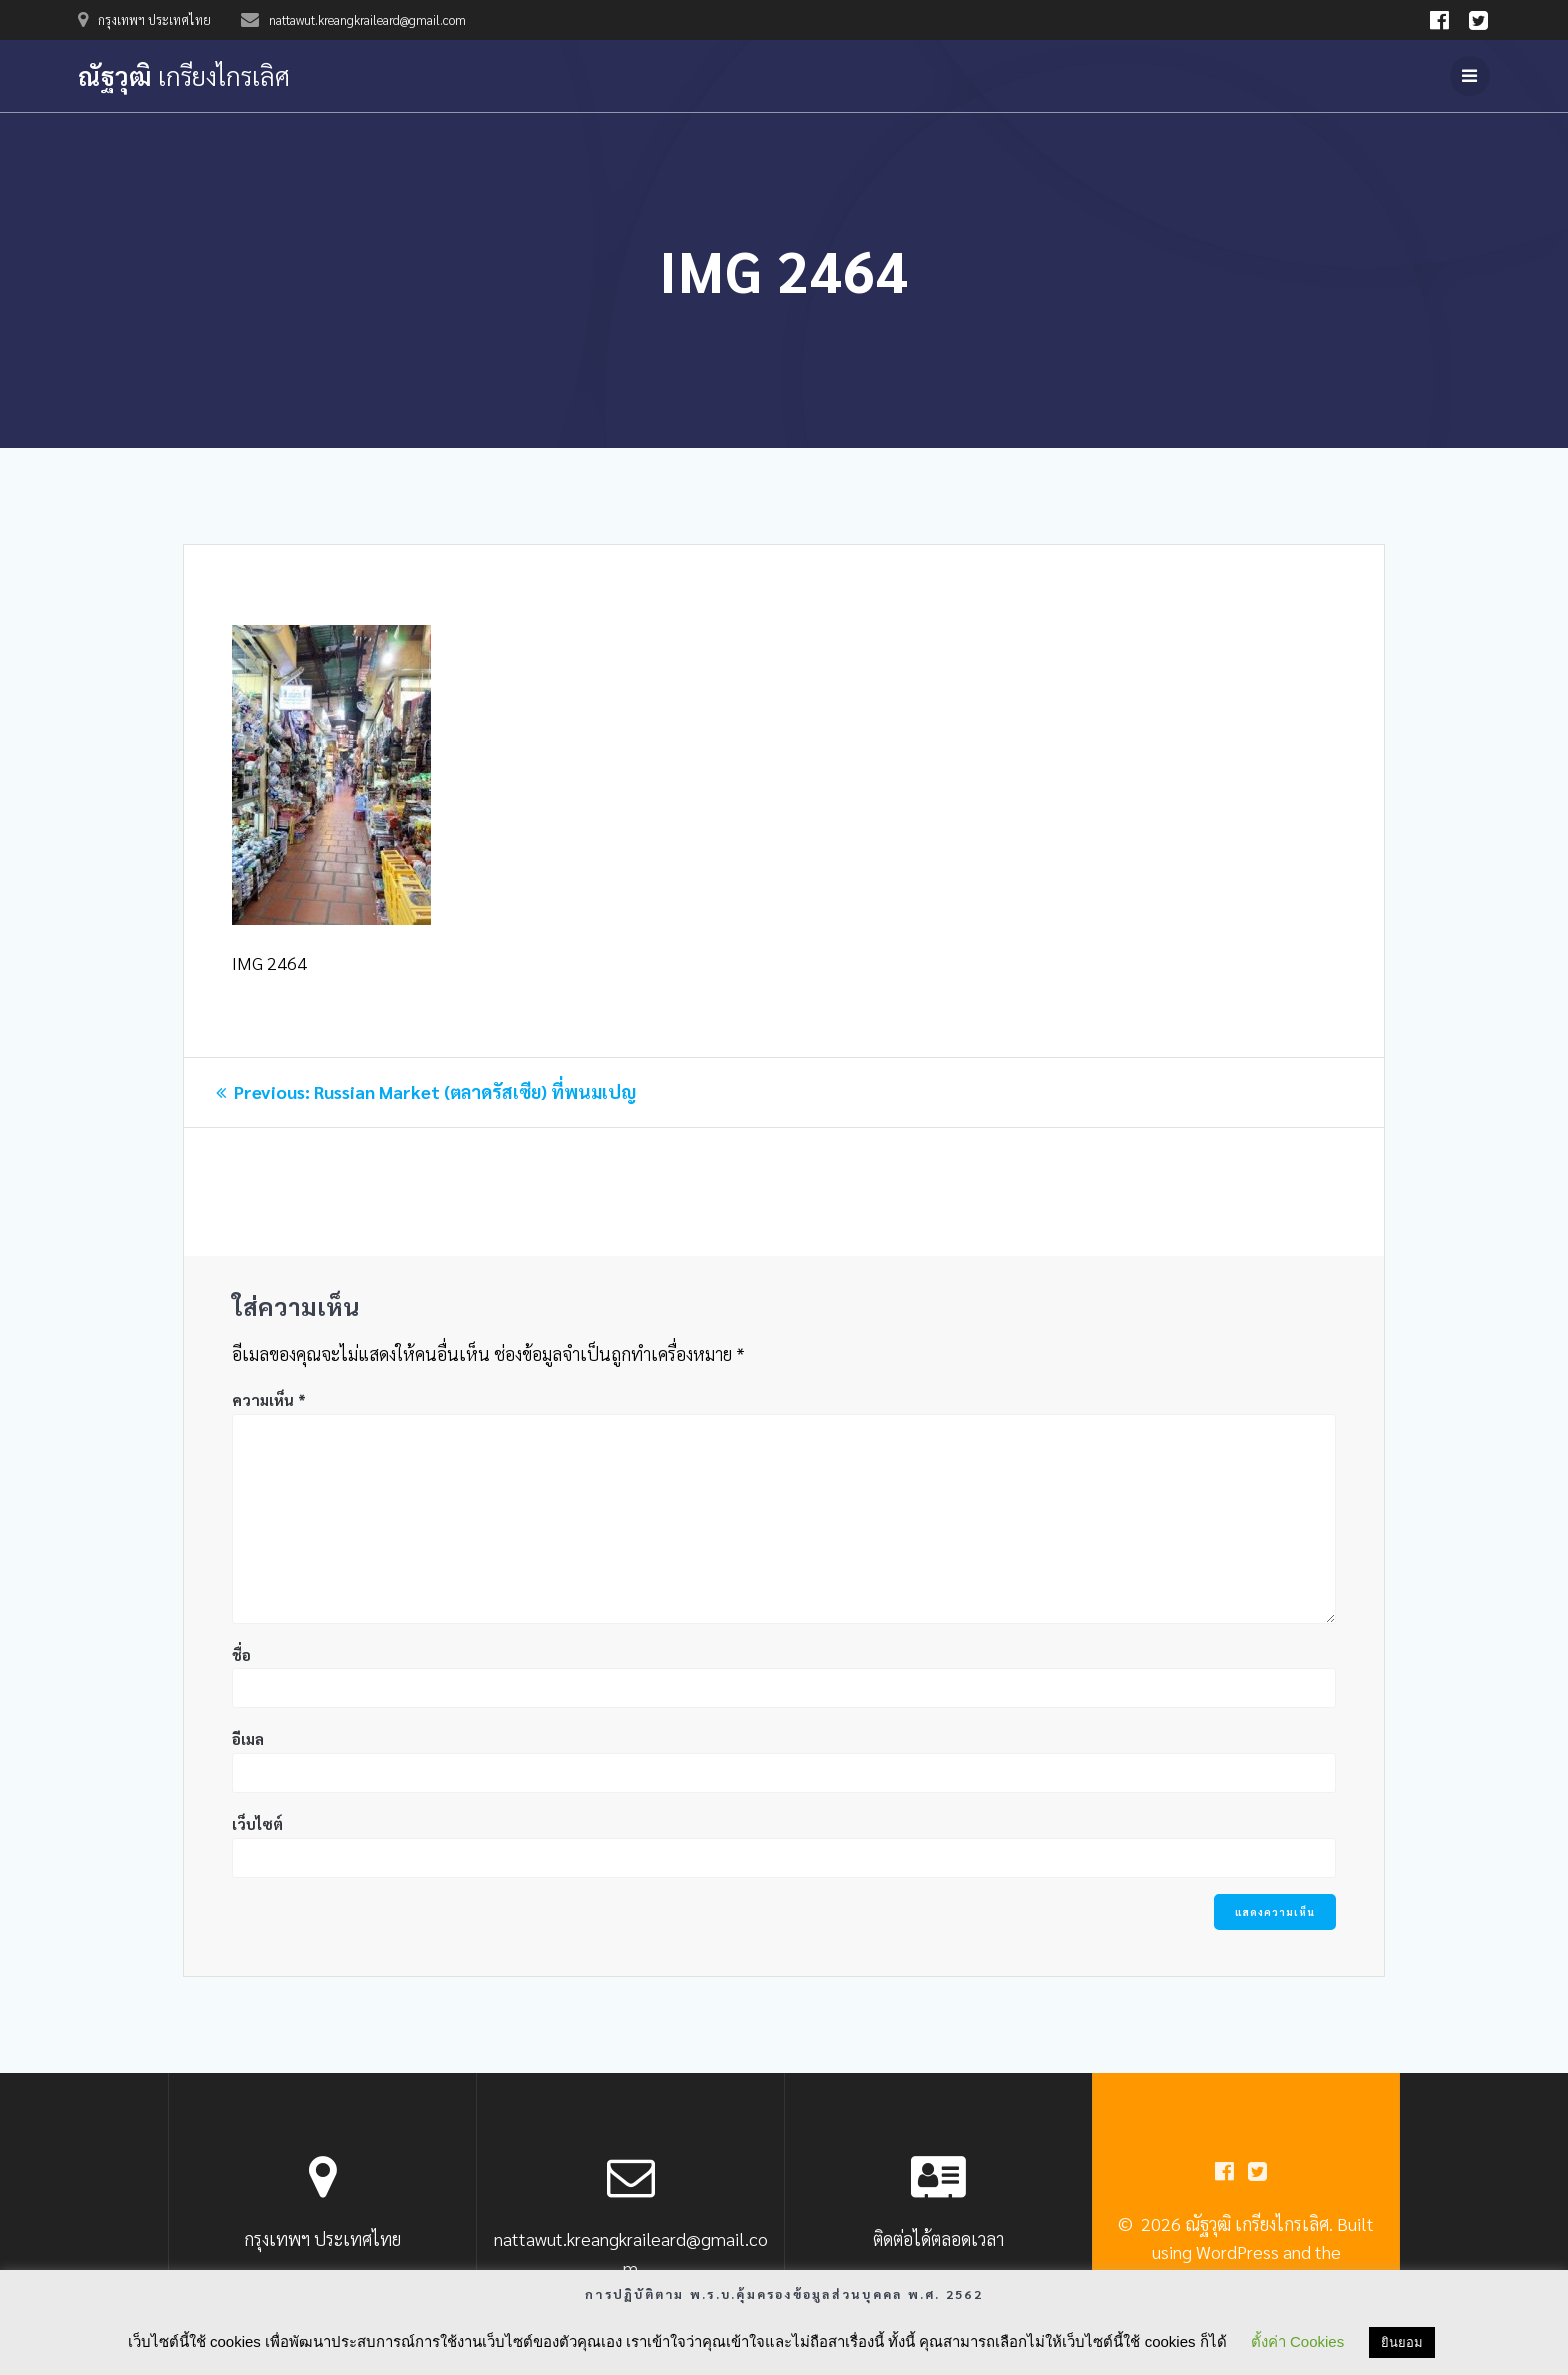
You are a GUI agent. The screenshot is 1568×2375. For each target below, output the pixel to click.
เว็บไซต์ (257, 1823)
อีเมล (248, 1738)
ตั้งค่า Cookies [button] (1297, 2341)
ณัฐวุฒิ (184, 76)
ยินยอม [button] (1402, 2342)
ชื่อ (241, 1654)
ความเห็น (269, 1399)
